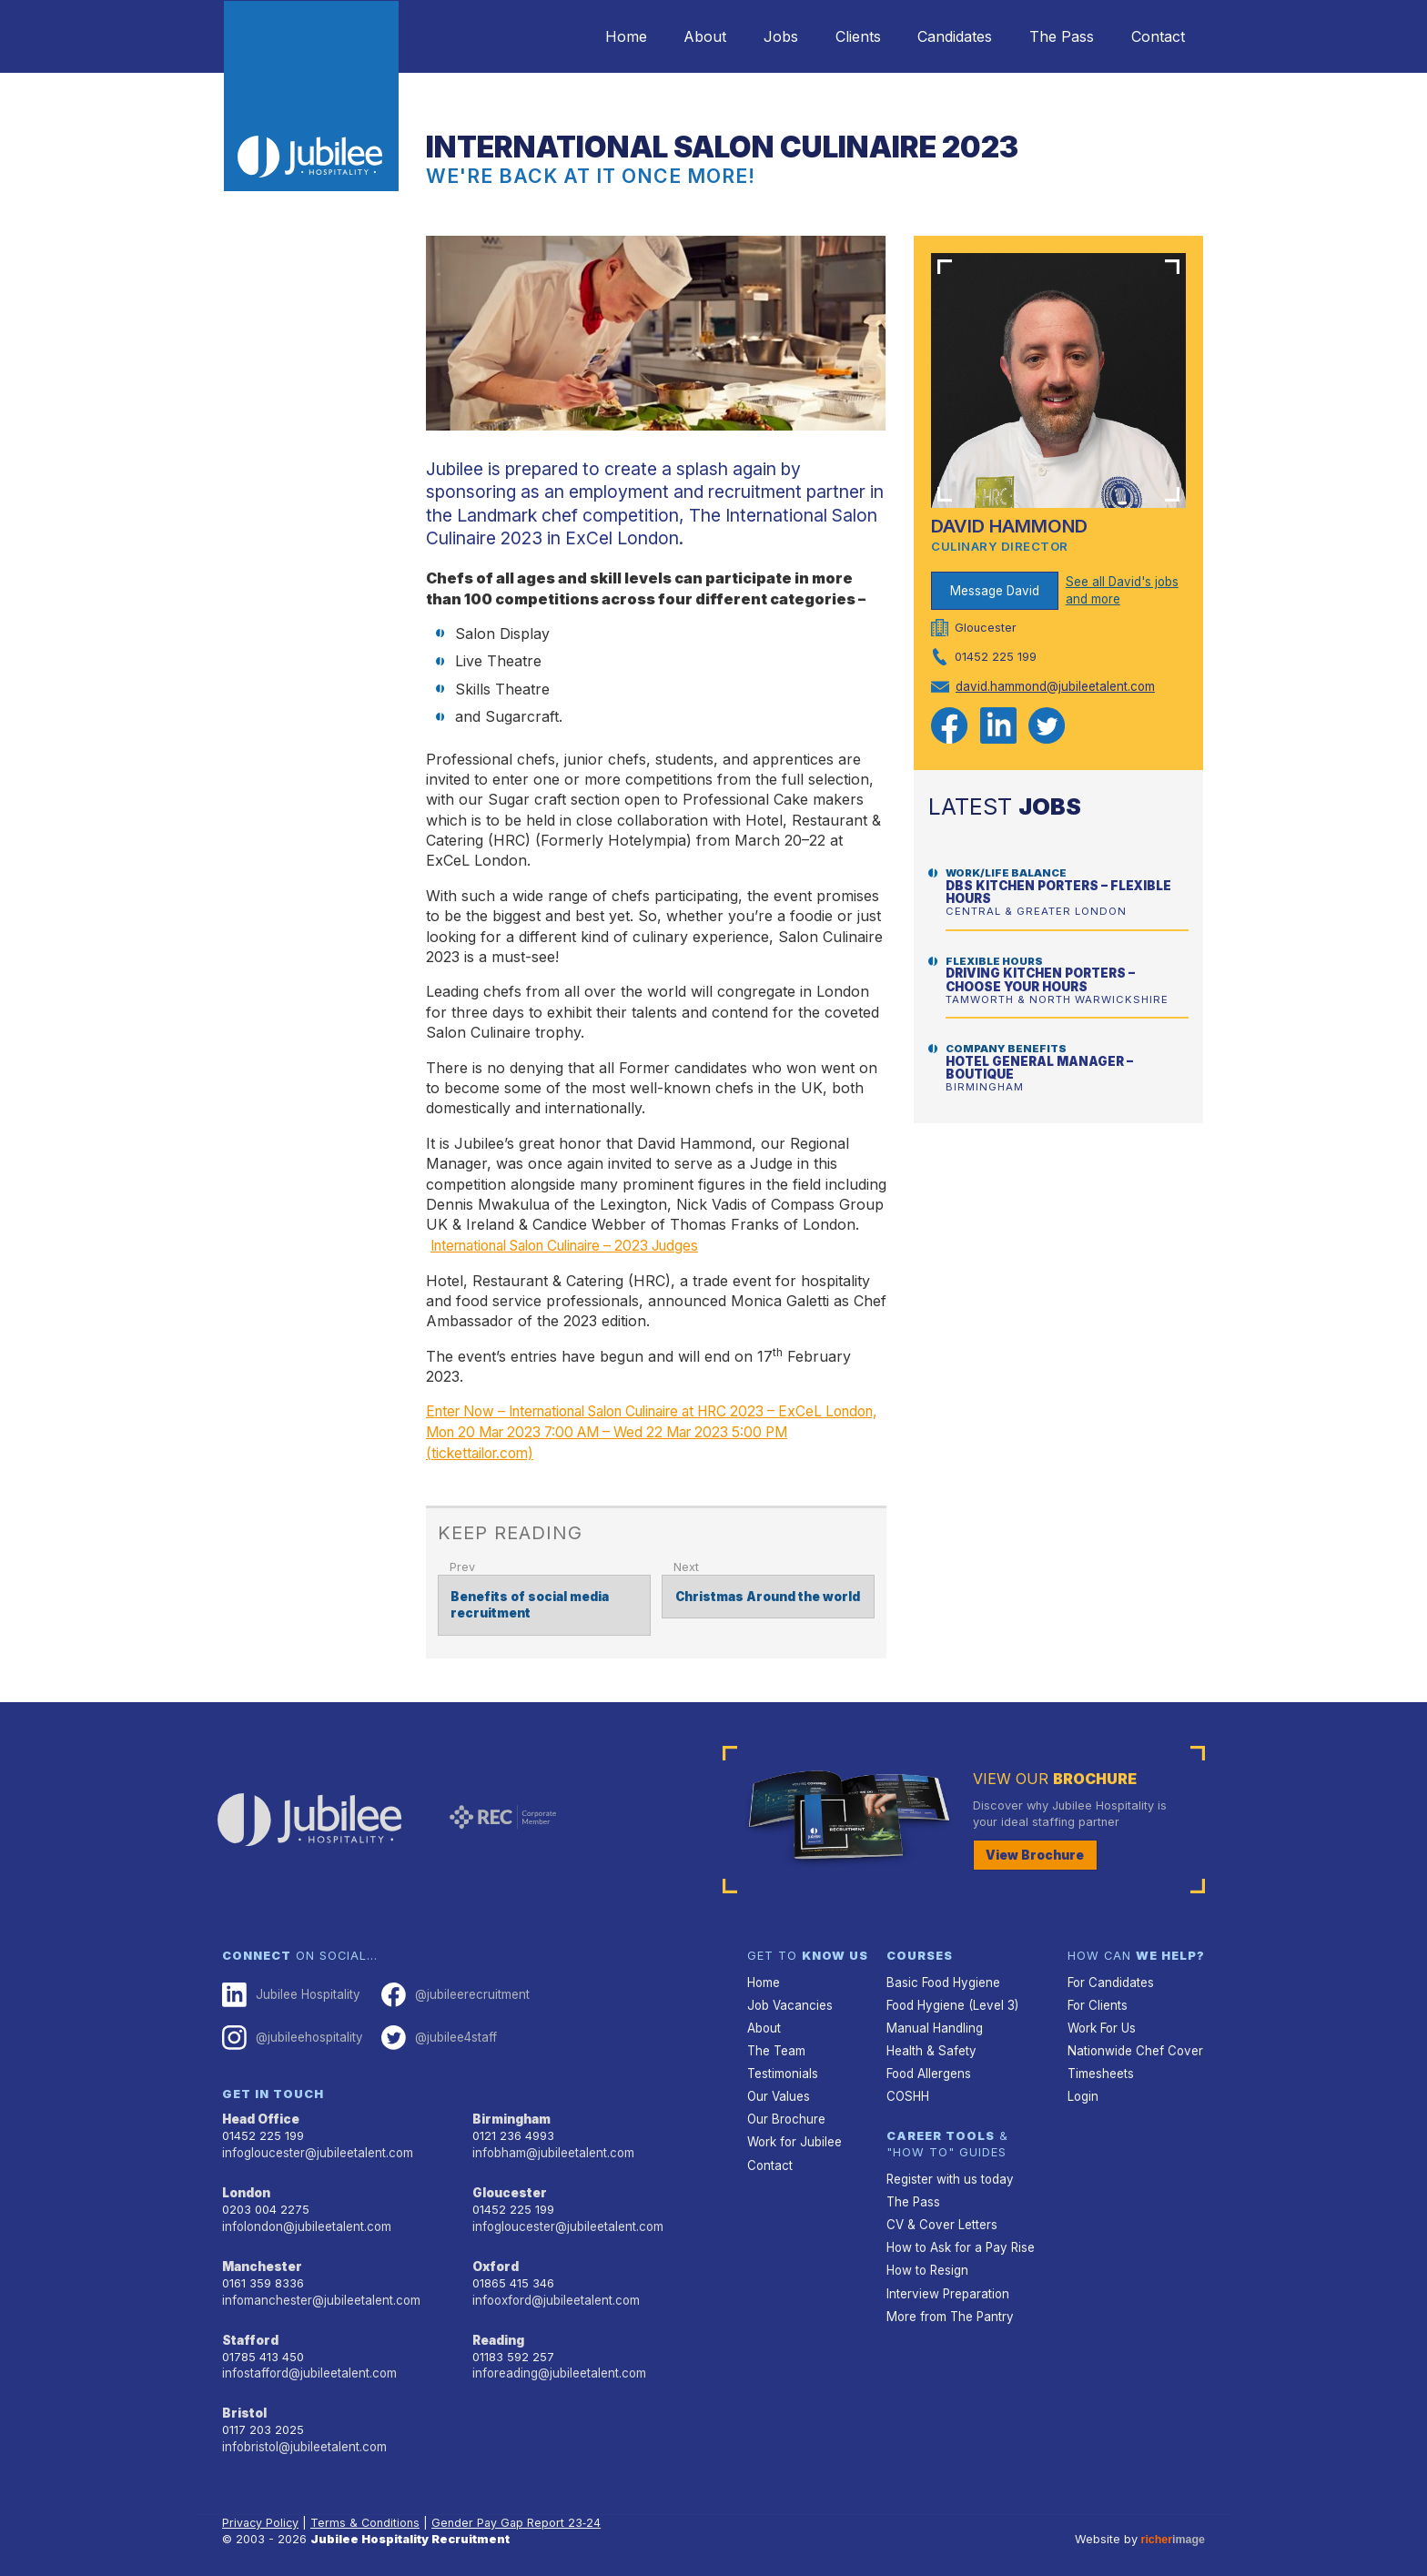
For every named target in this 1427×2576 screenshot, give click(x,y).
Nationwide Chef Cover (1132, 2044)
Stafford (249, 2328)
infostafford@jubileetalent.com (308, 2361)
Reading (498, 2328)
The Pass (1051, 36)
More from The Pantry (948, 2302)
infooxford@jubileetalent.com (554, 2289)
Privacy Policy (261, 2508)
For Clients (1097, 2000)
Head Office (260, 2113)
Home (582, 36)
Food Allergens (928, 2067)
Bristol (242, 2400)
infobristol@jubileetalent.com (303, 2432)
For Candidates (1110, 1978)
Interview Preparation (946, 2280)
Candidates (938, 36)
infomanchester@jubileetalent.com (319, 2289)
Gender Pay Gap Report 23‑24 (519, 2508)
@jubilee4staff (435, 2032)
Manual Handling (932, 2022)
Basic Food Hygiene (941, 1978)
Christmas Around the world (763, 1594)
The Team (776, 2044)
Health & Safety (930, 2044)
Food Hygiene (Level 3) (951, 2000)
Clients (834, 36)
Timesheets (1100, 2067)
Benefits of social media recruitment (527, 1602)
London (246, 2185)
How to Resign (926, 2258)
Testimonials (782, 2067)
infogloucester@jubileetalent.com (316, 2146)
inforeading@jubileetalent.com (557, 2361)
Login (1083, 2088)
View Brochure (1032, 1851)
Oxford (495, 2256)
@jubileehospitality (290, 2032)
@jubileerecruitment (450, 1991)
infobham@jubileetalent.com (551, 2146)
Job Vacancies (789, 2000)
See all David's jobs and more (1121, 589)
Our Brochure (784, 2110)
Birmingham (510, 2113)
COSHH (906, 2088)
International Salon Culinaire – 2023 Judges (581, 1245)
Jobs (751, 36)
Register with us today (948, 2170)
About (668, 36)
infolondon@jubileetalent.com (304, 2217)
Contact (1154, 36)
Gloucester (507, 2185)
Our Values (777, 2088)
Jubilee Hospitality (289, 1991)
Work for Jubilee (793, 2132)
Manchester (260, 2256)
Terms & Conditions (367, 2508)
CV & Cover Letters (940, 2214)
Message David (994, 589)
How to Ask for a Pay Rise (959, 2236)
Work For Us (1102, 2022)
